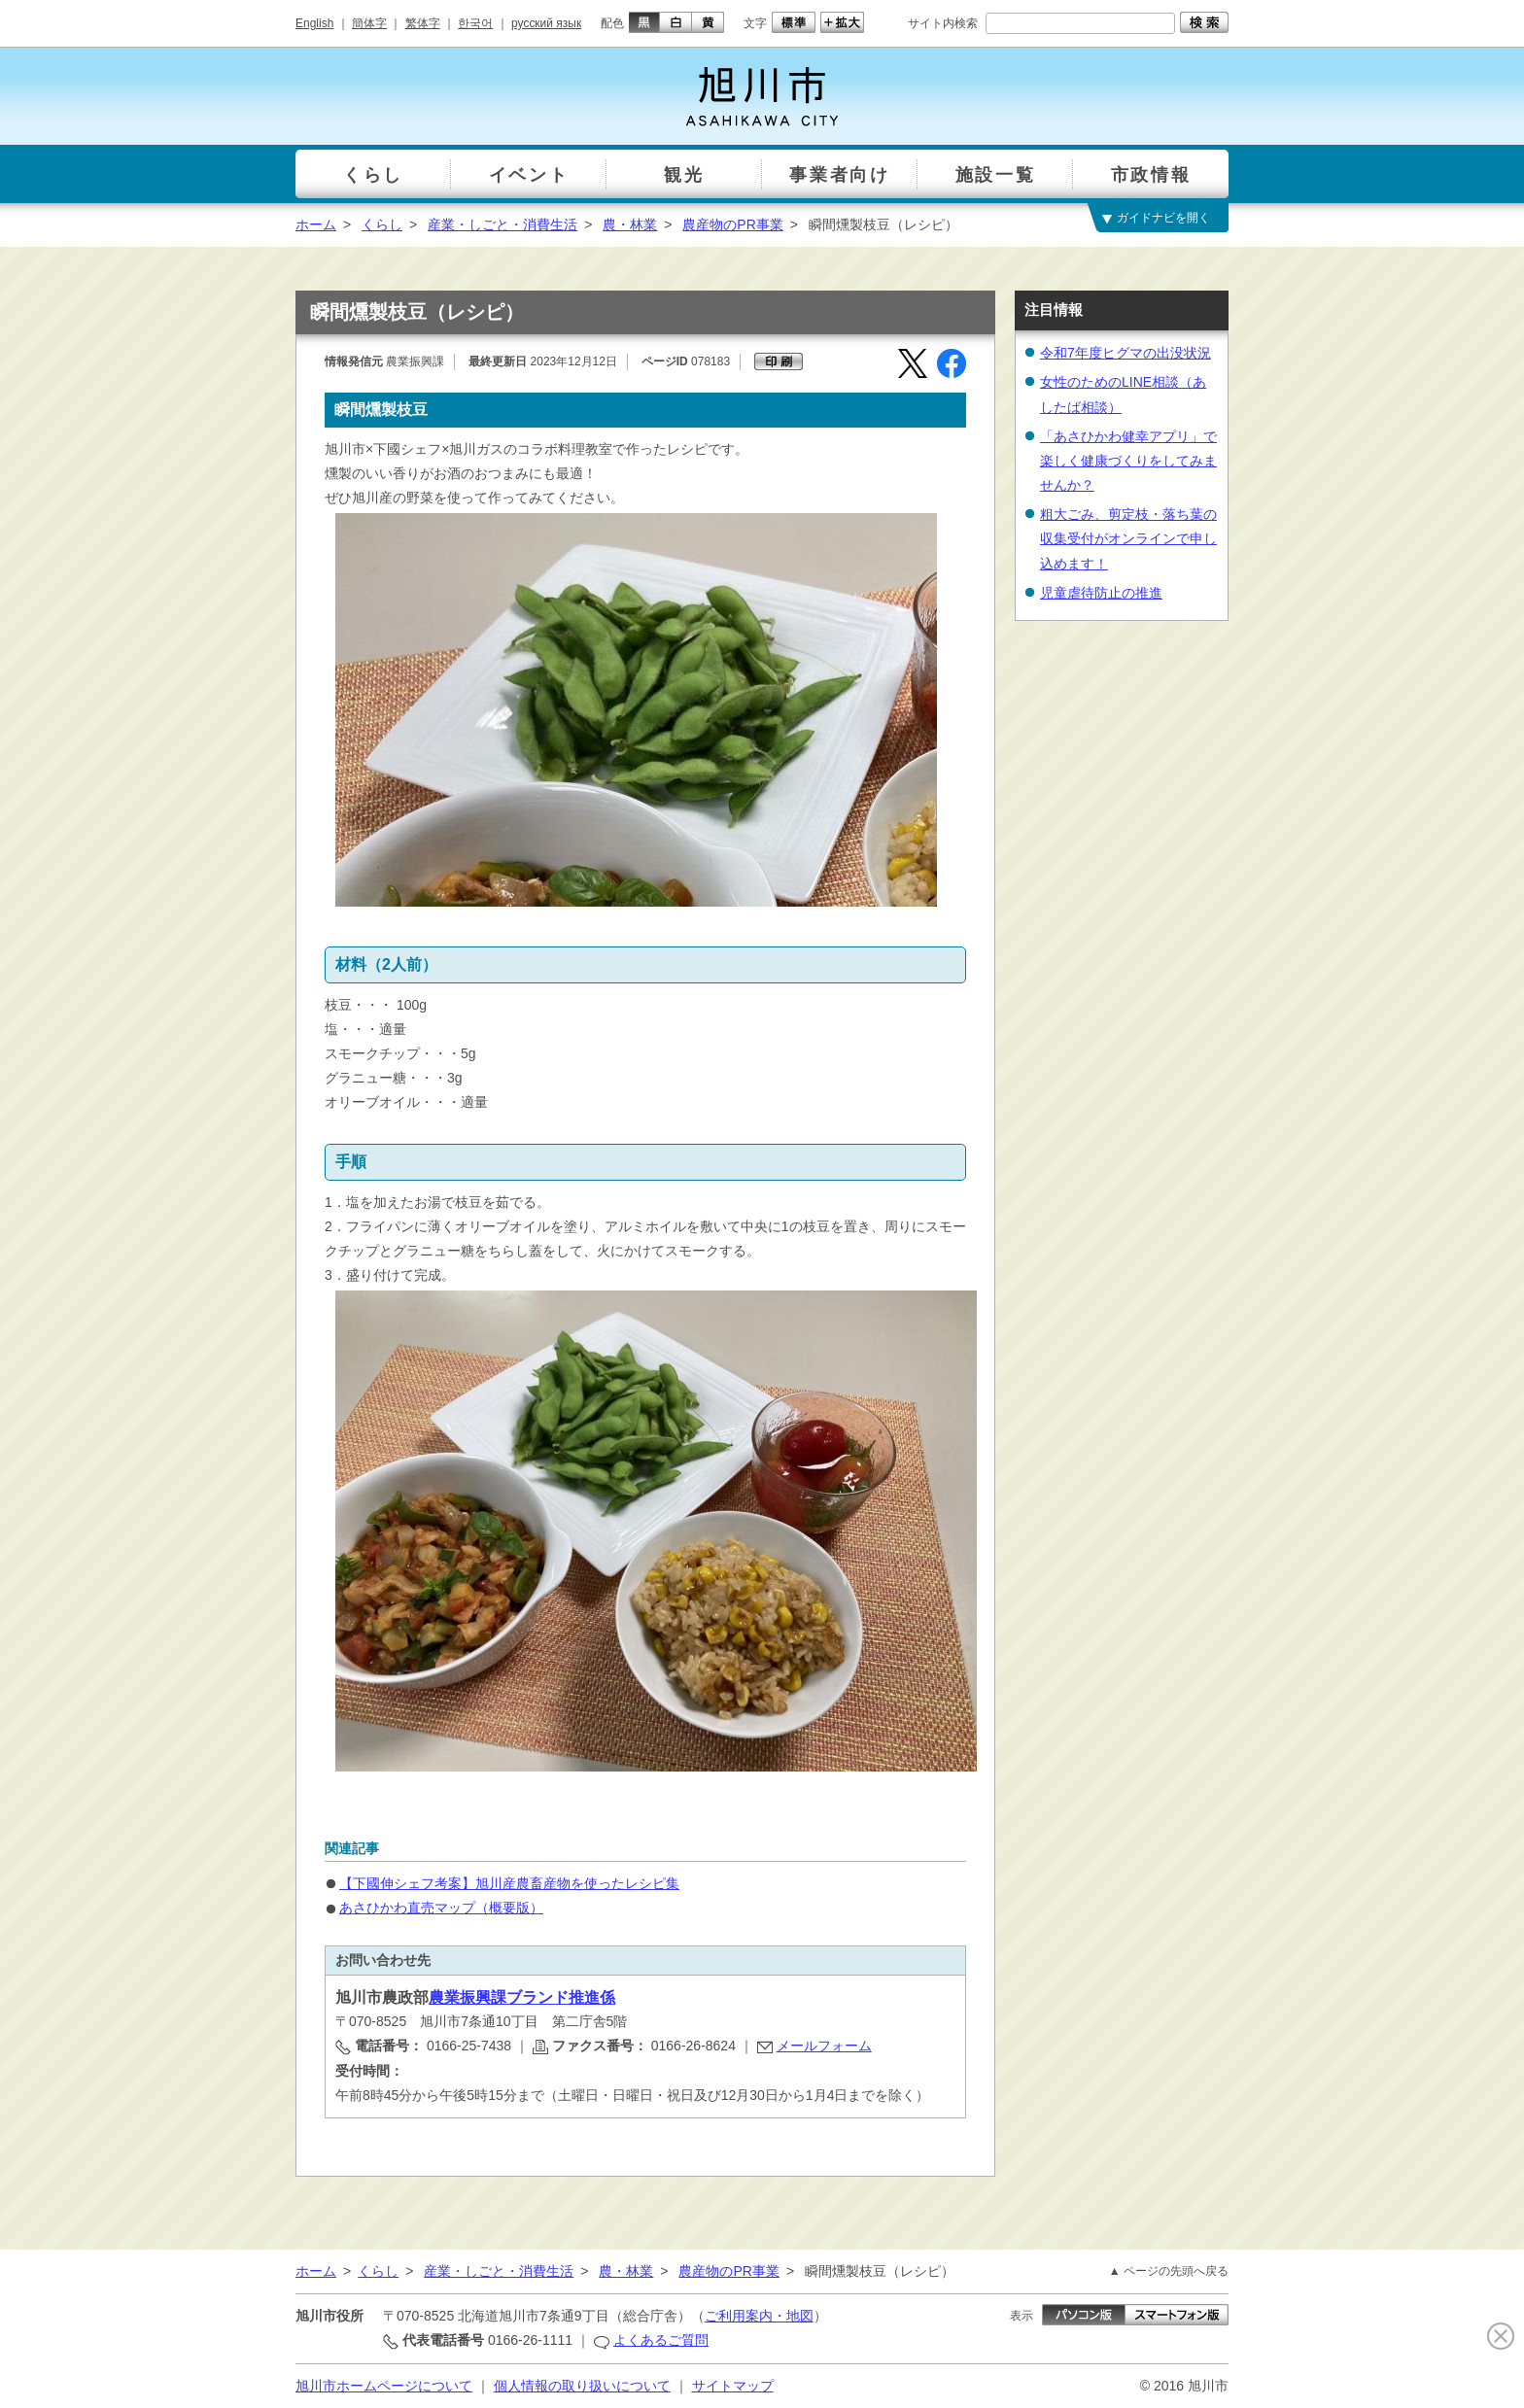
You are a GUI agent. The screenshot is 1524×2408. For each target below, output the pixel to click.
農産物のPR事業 (732, 224)
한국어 (475, 23)
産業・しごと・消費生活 (502, 224)
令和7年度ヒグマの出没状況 (1125, 353)
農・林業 (630, 224)
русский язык (546, 23)
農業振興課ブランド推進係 (522, 1997)
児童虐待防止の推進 (1101, 593)
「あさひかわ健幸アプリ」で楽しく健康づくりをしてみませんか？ (1128, 461)
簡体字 (369, 23)
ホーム (315, 224)
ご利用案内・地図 (759, 2315)
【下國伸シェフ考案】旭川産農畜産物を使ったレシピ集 (509, 1883)
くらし (382, 224)
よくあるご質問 (661, 2340)
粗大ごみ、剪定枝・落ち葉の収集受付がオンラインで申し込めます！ (1128, 538)
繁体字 (422, 23)
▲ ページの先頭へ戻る (1169, 2271)
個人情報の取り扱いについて (582, 2385)
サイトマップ (733, 2385)
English (314, 23)
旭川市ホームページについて (383, 2385)
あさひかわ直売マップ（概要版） (441, 1907)
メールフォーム (824, 2045)
